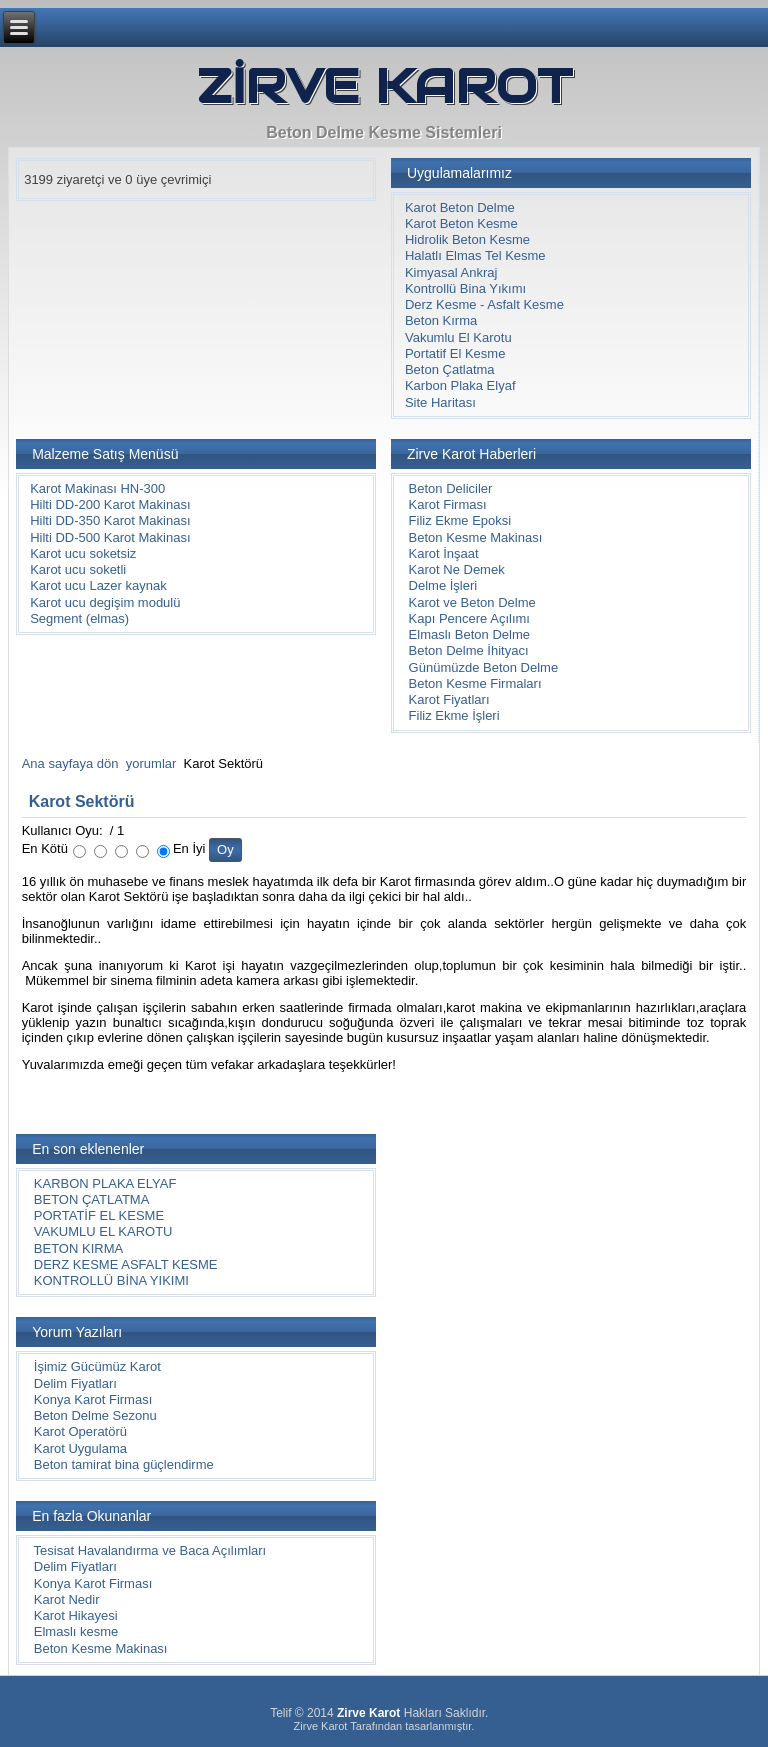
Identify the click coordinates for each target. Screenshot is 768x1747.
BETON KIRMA (78, 1248)
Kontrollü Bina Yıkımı (465, 288)
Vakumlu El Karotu (458, 337)
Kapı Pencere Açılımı (469, 618)
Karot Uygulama (80, 1448)
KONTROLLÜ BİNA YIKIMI (111, 1280)
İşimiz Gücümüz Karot (97, 1366)
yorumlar (151, 763)
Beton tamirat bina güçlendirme (124, 1464)
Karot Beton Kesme (461, 223)
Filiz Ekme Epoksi (460, 520)
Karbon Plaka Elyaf (460, 385)
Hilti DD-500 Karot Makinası (110, 537)
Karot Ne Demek (457, 569)
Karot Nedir (67, 1599)
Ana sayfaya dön (70, 763)
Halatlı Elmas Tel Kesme (475, 255)
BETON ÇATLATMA (92, 1199)
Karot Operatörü (80, 1431)
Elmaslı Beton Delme (469, 634)
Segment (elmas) (79, 618)
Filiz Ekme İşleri (454, 715)
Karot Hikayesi (76, 1615)
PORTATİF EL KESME (99, 1215)
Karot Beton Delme (460, 207)
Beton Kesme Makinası (476, 537)
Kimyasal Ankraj (451, 272)
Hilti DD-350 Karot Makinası (110, 520)
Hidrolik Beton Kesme (467, 239)
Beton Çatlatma (450, 369)
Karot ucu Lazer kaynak (98, 585)
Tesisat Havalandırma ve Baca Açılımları (150, 1550)
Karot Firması (448, 504)
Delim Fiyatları (75, 1383)
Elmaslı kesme (76, 1631)
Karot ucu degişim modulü (105, 602)
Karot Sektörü (82, 801)
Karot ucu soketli (78, 569)
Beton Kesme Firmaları (475, 683)
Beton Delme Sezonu (95, 1415)
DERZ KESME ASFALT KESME (126, 1264)
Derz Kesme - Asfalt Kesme (484, 304)
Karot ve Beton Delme (472, 602)
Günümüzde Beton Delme (484, 667)
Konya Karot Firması (93, 1399)
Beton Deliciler (451, 488)
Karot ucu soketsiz (83, 553)
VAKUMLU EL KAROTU (103, 1231)
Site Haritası (440, 402)
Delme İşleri (443, 585)
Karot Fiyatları (449, 699)
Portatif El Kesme (455, 353)
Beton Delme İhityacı (469, 650)
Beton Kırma (441, 320)
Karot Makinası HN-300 (97, 488)
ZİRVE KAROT (384, 86)
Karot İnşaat (444, 553)
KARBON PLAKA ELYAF (105, 1183)
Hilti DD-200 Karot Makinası (110, 504)
